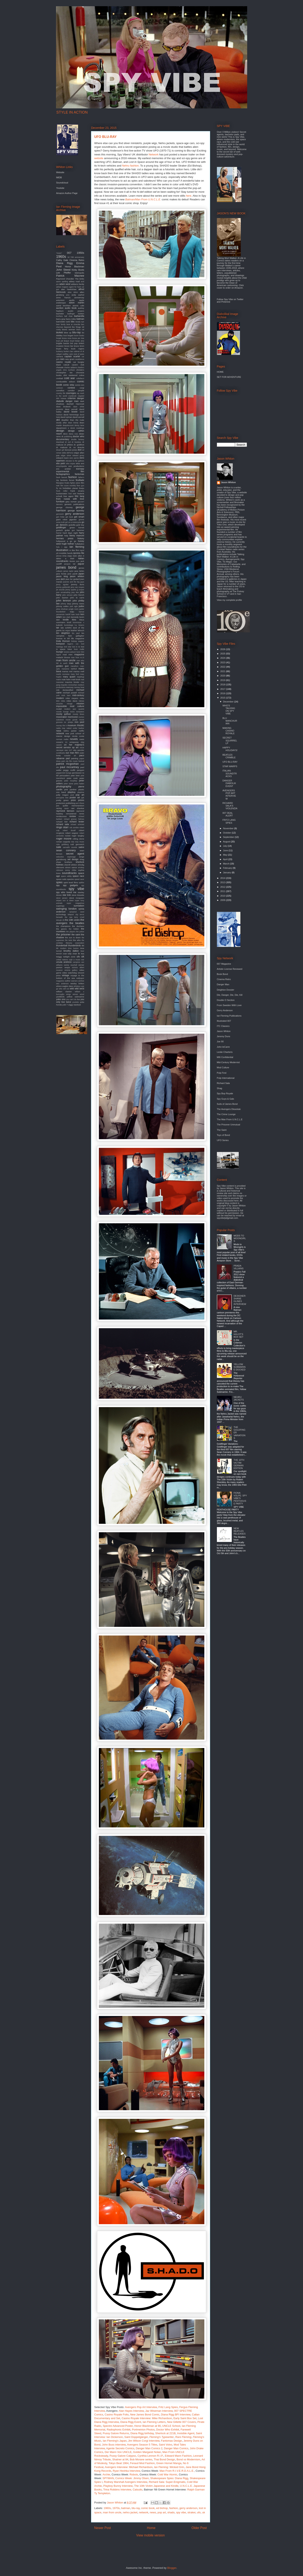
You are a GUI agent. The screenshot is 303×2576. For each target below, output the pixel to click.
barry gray (61, 319)
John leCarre (223, 1047)
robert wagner (71, 833)
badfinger (71, 314)
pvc (57, 805)
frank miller (62, 491)
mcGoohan (72, 685)
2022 (223, 667)
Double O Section (226, 1000)
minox (81, 701)
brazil (72, 341)
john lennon (63, 600)
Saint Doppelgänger (136, 2437)
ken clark (66, 617)
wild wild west (77, 988)
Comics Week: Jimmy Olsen (132, 2478)
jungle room (73, 609)
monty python (63, 714)
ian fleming (76, 546)
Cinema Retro (76, 260)
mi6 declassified (64, 690)
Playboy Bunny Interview (118, 2485)
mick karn (65, 695)
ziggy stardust (74, 1005)
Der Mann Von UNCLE (118, 2452)
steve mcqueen (76, 898)
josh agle (74, 606)
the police (80, 932)
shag (82, 859)
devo (65, 434)
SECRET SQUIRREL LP (229, 740)
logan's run (72, 644)
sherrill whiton (70, 865)
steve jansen (62, 898)
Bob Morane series (141, 2459)
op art (75, 747)
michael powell (70, 693)
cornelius (60, 390)
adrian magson (62, 287)
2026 (223, 649)
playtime (80, 792)
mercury (70, 687)
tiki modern (61, 948)
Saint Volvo (165, 2444)
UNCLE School (171, 2425)
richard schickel (77, 824)
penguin (80, 770)
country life (60, 393)
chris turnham (69, 370)
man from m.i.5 (77, 657)
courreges (71, 393)
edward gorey (78, 455)
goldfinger (61, 527)
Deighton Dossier (225, 990)
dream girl (60, 450)
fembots (64, 480)
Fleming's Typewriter (161, 2437)
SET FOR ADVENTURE (229, 377)
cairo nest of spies (76, 354)
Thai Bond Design (164, 2459)
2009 (223, 900)
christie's (80, 370)
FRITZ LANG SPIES (229, 821)
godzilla (72, 525)
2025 (223, 653)
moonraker (61, 717)
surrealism (79, 905)
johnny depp (66, 604)
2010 (223, 896)
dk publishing (66, 437)
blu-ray (136, 2508)
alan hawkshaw (69, 289)
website (98, 158)
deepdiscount (68, 425)
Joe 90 (220, 1041)
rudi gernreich (77, 844)
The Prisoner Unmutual (228, 1124)
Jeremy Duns (223, 1036)
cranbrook (72, 396)
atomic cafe (78, 305)
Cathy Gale (62, 260)
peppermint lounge (63, 773)
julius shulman (62, 609)
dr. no (72, 447)
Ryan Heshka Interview (126, 2470)
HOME (220, 372)
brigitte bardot (62, 343)
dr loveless (76, 442)
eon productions (76, 466)
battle (68, 322)
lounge (59, 651)
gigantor (73, 519)
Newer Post (102, 2528)
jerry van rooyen (77, 587)
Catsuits (137, 2489)
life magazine (77, 638)
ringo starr (62, 827)
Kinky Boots (78, 270)
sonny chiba (70, 870)
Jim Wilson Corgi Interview (143, 2440)
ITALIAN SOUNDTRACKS (229, 773)
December (228, 701)
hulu (58, 547)
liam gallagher (76, 636)
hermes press (65, 538)
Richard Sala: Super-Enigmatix (167, 2481)
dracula (80, 447)
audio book (71, 308)
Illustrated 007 (224, 1021)
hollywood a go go (66, 541)
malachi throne (63, 657)
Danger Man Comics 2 (149, 2448)
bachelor (60, 313)
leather (74, 630)
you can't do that (73, 999)
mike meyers (72, 698)
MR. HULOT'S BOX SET (238, 1334)
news (153, 2512)
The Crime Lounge (226, 1114)
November (228, 828)
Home (151, 2528)
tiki (83, 945)
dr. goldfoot (79, 445)
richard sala (62, 824)
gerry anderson (188, 2508)
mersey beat (79, 687)
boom (76, 336)
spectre (70, 879)
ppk (82, 798)
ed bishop (162, 2508)
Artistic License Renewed (229, 969)
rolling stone (78, 839)
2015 (223, 697)
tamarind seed (76, 912)
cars (62, 359)
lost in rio (76, 647)
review (72, 816)
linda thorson (63, 641)
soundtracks (69, 873)
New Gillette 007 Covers (181, 2421)
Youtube (60, 188)
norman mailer (62, 739)
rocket (67, 836)
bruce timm (79, 346)
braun (66, 341)
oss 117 (68, 750)
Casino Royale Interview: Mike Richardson (147, 2418)
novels (74, 739)
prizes (81, 800)
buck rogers (77, 349)
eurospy (80, 468)
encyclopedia (61, 466)
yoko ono (61, 999)
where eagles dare (64, 986)
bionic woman (68, 329)
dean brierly (73, 423)
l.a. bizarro (79, 625)
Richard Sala (223, 1083)
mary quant (69, 676)
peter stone (68, 784)
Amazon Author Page (67, 193)
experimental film (70, 471)
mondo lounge (62, 712)
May (225, 855)
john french (79, 595)
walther (67, 981)
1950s (80, 252)
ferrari (71, 480)
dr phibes (68, 445)
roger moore (63, 838)
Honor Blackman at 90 (147, 2425)
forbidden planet (70, 488)
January (227, 872)
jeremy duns (77, 584)
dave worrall (71, 409)
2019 (223, 680)
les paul (76, 633)
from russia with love (70, 499)
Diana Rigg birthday (142, 2433)
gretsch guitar (63, 530)
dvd (79, 450)
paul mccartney (69, 767)
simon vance (71, 867)
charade (60, 367)
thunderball (61, 945)
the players (70, 932)
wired (82, 994)
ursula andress (64, 962)
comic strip (68, 385)
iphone (59, 556)
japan (81, 573)
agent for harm (75, 287)
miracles (59, 704)
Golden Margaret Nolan (147, 2452)
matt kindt (75, 679)
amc (68, 295)
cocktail (59, 378)
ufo (199, 2512)
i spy (64, 547)
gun (73, 530)
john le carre (77, 597)
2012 (223, 887)
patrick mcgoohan (67, 763)
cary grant (69, 359)
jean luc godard (73, 579)
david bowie (70, 411)
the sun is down (73, 937)
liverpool (60, 643)
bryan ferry (62, 349)
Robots (134, 2474)
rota (72, 842)
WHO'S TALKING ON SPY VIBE (228, 709)
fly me (59, 488)
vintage (65, 975)
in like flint (74, 550)
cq (78, 393)
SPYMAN (108, 2478)
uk (203, 2512)
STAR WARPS (229, 766)
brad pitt (59, 341)
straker (191, 2512)
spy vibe (181, 2512)
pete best (75, 775)
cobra (81, 375)
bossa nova (66, 338)
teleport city (73, 914)
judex (81, 606)
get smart (79, 516)
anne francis (63, 297)
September (229, 837)
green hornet (77, 527)
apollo (71, 300)
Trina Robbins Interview (117, 2489)
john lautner (62, 597)
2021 (223, 671)
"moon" (59, 253)
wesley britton (77, 983)
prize (73, 800)
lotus (70, 649)
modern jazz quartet (74, 709)
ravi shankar (77, 808)
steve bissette (77, 895)
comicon (59, 388)
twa (82, 953)
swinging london (66, 908)
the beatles (76, 923)
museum (72, 725)
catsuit (66, 365)
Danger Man (223, 984)
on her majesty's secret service (70, 746)
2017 (223, 689)
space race (78, 876)
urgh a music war (76, 960)
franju (81, 488)
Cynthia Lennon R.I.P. (151, 2455)
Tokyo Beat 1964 (119, 2463)
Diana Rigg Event (130, 2421)
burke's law (68, 351)
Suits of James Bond (227, 1104)
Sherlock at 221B (165, 2433)
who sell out (64, 989)
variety (66, 965)
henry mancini (76, 535)
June (226, 850)
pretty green (62, 800)
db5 (58, 420)
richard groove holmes (74, 819)
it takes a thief (70, 557)
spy (58, 885)
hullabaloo (79, 544)
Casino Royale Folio (117, 2414)
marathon (74, 666)
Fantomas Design (171, 2440)
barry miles (71, 319)
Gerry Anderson (225, 1010)
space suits (61, 879)
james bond (66, 567)
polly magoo (62, 795)
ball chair (68, 316)
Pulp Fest (221, 1073)
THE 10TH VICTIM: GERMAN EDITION (239, 1464)
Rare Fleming (183, 2437)
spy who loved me (66, 892)
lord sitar (67, 647)
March (226, 863)
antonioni (60, 300)
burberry (59, 351)
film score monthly (68, 486)
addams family (77, 284)
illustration (62, 550)
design (60, 430)
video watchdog (69, 973)
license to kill (63, 638)
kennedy (74, 617)
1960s (107, 2508)
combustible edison (65, 381)
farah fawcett (61, 477)
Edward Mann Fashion (178, 2455)
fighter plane (75, 483)
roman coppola (63, 842)
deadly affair (61, 423)
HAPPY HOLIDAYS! (229, 748)
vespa (67, 967)
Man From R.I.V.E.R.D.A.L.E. (176, 2470)
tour (82, 951)
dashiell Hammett (75, 404)
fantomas (79, 474)
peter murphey (70, 781)
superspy (60, 906)
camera (59, 356)
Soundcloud (62, 182)
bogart (70, 335)
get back (69, 517)
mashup (80, 677)
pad (68, 758)
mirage (70, 704)
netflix (81, 731)
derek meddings (77, 428)
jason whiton (77, 576)
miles (63, 701)
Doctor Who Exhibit (167, 2429)
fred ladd (72, 494)
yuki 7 (65, 1005)
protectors (60, 803)
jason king (62, 576)
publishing (70, 803)
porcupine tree (62, 798)
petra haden (79, 784)
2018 (223, 684)
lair (57, 627)
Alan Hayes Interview (131, 2410)
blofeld (59, 332)
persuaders (65, 775)
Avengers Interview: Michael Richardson (129, 2467)
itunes (72, 561)
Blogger (171, 2567)
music (80, 725)
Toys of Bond (223, 1135)
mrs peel (79, 722)
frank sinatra (77, 491)
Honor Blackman (74, 266)
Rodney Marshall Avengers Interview (125, 2481)
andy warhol (78, 295)
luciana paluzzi (70, 652)
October (227, 832)
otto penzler (78, 750)
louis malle (79, 649)
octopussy (73, 742)
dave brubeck (63, 406)
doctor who (78, 436)
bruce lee (68, 346)
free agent (68, 496)
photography (63, 786)
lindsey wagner (77, 641)
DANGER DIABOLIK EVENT (229, 783)
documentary (62, 439)
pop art (162, 2512)
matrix (58, 680)
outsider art (70, 756)
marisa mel (67, 671)
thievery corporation (75, 943)
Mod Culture (223, 1067)
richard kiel (62, 822)
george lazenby (76, 510)
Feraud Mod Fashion (142, 2463)
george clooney (64, 507)
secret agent (75, 853)
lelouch (81, 630)
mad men (67, 654)
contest (71, 387)
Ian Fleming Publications (229, 1015)
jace (78, 561)
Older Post (199, 2528)
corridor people (76, 390)
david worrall (78, 417)
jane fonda (61, 574)
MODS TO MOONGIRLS (240, 1238)
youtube (75, 1002)
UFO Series (223, 1140)
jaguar (81, 563)
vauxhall (73, 965)
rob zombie (74, 828)
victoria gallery (70, 970)
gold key (80, 525)
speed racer (79, 879)
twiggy (59, 957)
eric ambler (63, 469)
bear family (61, 324)
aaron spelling (62, 282)
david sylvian (66, 417)
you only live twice (70, 1000)
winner (75, 994)
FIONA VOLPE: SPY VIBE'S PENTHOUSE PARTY (240, 1498)
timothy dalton (71, 951)
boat (65, 336)
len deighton (63, 633)
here (188, 195)
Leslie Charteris (225, 1052)
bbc (73, 321)
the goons (61, 929)
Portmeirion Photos (143, 2429)
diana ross (73, 434)
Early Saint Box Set (185, 2418)
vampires (76, 962)
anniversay (79, 297)
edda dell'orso (67, 453)
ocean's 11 (62, 742)
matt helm (66, 679)
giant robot (61, 519)
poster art (75, 797)
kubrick (59, 625)
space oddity (66, 876)
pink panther (70, 789)
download (60, 442)
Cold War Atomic (167, 2474)
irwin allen (77, 556)
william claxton (64, 991)
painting (74, 758)
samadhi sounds (70, 847)
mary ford (75, 674)
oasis (81, 739)
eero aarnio (74, 458)
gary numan (71, 501)
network (143, 2512)
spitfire (81, 883)
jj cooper (80, 590)
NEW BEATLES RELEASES (240, 1531)
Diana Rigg (64, 263)
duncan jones (71, 450)
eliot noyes (70, 464)
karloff (68, 614)
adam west (64, 284)
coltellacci (80, 378)
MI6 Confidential (225, 1057)
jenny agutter (62, 585)
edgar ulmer (66, 455)
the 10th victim (72, 920)
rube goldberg (62, 844)
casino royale (63, 362)
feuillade (80, 480)
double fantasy (77, 439)
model (59, 709)
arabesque (61, 303)
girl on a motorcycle (73, 522)
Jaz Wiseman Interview (159, 2410)
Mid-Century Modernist (228, 1062)
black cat (80, 330)
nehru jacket (130, 2512)
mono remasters (77, 712)
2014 (223, 878)
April (225, 859)
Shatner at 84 (120, 2459)
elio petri (60, 463)
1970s (116, 2508)
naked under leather (75, 728)
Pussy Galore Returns (116, 2433)
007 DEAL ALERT (227, 814)
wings (68, 994)
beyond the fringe (72, 327)
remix (81, 813)
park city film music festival (72, 761)
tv (79, 953)
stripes (59, 900)
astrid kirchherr (63, 305)
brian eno (79, 341)
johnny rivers (78, 603)
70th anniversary (77, 257)
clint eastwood (70, 375)
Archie (106, 2474)
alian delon (73, 292)
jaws (58, 579)
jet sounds (60, 590)
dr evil (68, 442)
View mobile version (150, 2535)
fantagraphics (63, 474)
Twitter (240, 299)
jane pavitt (72, 574)
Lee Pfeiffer (63, 272)
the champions (63, 926)
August (227, 841)
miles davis (72, 701)
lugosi (58, 655)
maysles (64, 685)
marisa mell (78, 671)
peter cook (72, 778)
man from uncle (112, 2512)
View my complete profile (229, 600)
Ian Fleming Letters (154, 2421)
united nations (62, 960)
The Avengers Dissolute (229, 1109)
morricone (73, 717)
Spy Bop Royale (225, 1093)
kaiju (72, 612)
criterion (72, 398)
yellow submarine (75, 997)
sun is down (68, 900)
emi (82, 463)
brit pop (74, 343)
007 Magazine (224, 964)
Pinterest (225, 302)
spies (59, 882)
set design (72, 859)
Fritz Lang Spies (168, 2407)
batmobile (60, 322)
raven (66, 808)
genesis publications (74, 504)
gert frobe (60, 517)
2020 (223, 675)
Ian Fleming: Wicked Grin (169, 2467)
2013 (223, 882)
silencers (60, 867)
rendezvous (61, 816)
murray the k (61, 725)
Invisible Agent (185, 2433)
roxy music (79, 842)
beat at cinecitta (73, 324)
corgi (82, 388)
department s (62, 428)
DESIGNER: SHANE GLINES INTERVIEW (240, 1300)
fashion (173, 2508)
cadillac (65, 354)
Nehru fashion (130, 165)
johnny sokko (62, 606)
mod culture (77, 706)
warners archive (77, 981)
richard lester (77, 821)
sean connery (66, 850)
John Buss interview (114, 2444)
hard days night (70, 533)
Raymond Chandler (65, 279)
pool (72, 795)
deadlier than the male (72, 420)
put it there (80, 803)
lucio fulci (80, 652)
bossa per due (78, 338)
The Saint (222, 1130)
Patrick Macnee (70, 275)
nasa (58, 730)
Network (154, 154)
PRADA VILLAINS (238, 1267)
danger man (72, 401)
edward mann (62, 458)
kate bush (75, 614)
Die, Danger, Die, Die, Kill (229, 995)
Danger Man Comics (176, 2448)
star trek (66, 895)
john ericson (67, 595)
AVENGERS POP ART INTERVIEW (229, 794)
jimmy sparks (71, 590)
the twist (68, 940)
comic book (148, 2508)
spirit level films (70, 882)
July (225, 846)
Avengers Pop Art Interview (141, 2407)
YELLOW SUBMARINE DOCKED (240, 1367)
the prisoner (63, 934)
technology (61, 914)
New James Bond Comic (144, 2414)
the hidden (74, 929)
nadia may (60, 728)
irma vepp (67, 556)
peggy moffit (69, 770)
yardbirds (60, 997)
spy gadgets (70, 885)
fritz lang (79, 496)
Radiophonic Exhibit (118, 2429)
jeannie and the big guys (73, 582)
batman (125, 2508)
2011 (223, 891)
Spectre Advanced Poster (118, 2425)
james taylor (68, 571)
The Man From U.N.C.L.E (230, 1119)
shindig (81, 865)
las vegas (66, 630)
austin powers (76, 311)
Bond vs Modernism (188, 2459)
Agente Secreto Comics (120, 2448)
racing (59, 808)
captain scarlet (72, 356)
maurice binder (72, 682)
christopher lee (64, 372)
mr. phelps (68, 722)
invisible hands (66, 553)
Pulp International (226, 1078)
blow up (67, 332)
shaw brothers (64, 862)
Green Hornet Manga (168, 2463)
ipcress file (78, 553)
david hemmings (71, 414)
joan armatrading (63, 592)
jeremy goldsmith (63, 587)
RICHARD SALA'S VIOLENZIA (229, 806)
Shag (219, 1088)
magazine (79, 654)
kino (74, 619)
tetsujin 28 (60, 920)
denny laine (79, 425)
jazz (63, 579)
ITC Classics (223, 1026)
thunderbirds (74, 945)
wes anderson (62, 984)
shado (170, 2512)
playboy (72, 792)
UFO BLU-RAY (229, 762)
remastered (71, 813)
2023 (223, 662)
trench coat (61, 953)
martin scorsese (63, 674)
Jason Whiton (228, 482)
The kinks (79, 279)
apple (81, 300)
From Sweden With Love (229, 1005)
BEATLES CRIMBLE (229, 756)
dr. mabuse (62, 447)
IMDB (59, 177)
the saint (75, 934)
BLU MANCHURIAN (229, 721)
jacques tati (69, 564)
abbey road (74, 281)
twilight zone (69, 957)
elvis (78, 463)
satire (81, 847)
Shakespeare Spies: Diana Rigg (169, 2478)
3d (68, 257)
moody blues (78, 714)
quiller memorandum (73, 805)
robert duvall (69, 830)
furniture (60, 501)
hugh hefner (68, 543)
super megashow (75, 903)
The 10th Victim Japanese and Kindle (156, 2485)
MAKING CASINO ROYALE (228, 731)
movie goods (71, 720)
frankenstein (61, 493)
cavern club (78, 365)
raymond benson (65, 811)
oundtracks (60, 753)
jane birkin (79, 571)
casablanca (79, 359)
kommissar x (78, 622)
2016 (223, 693)
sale (58, 847)
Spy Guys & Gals (225, 1099)
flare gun (80, 486)
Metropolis (79, 273)
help (66, 535)
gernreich (60, 514)
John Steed (63, 269)
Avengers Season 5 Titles (142, 2444)
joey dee (75, 592)
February (228, 868)
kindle (66, 619)
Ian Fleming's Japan (115, 2440)
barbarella (79, 316)
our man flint (72, 752)
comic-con (79, 385)
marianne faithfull (69, 669)
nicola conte (78, 736)
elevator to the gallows (75, 461)
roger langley (78, 836)
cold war (69, 378)
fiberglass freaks (63, 483)
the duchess (78, 926)
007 (69, 252)
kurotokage (68, 625)
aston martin (76, 302)
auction (59, 308)
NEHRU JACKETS (239, 1398)
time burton (73, 948)
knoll (69, 622)
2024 (223, 658)
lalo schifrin (66, 628)
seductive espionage (66, 857)
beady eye (80, 322)
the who (77, 940)
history (80, 538)
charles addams (70, 367)
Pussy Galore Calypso (123, 2455)
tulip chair (72, 953)
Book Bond (222, 974)
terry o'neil (79, 917)
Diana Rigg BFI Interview (175, 2414)
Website (60, 172)
